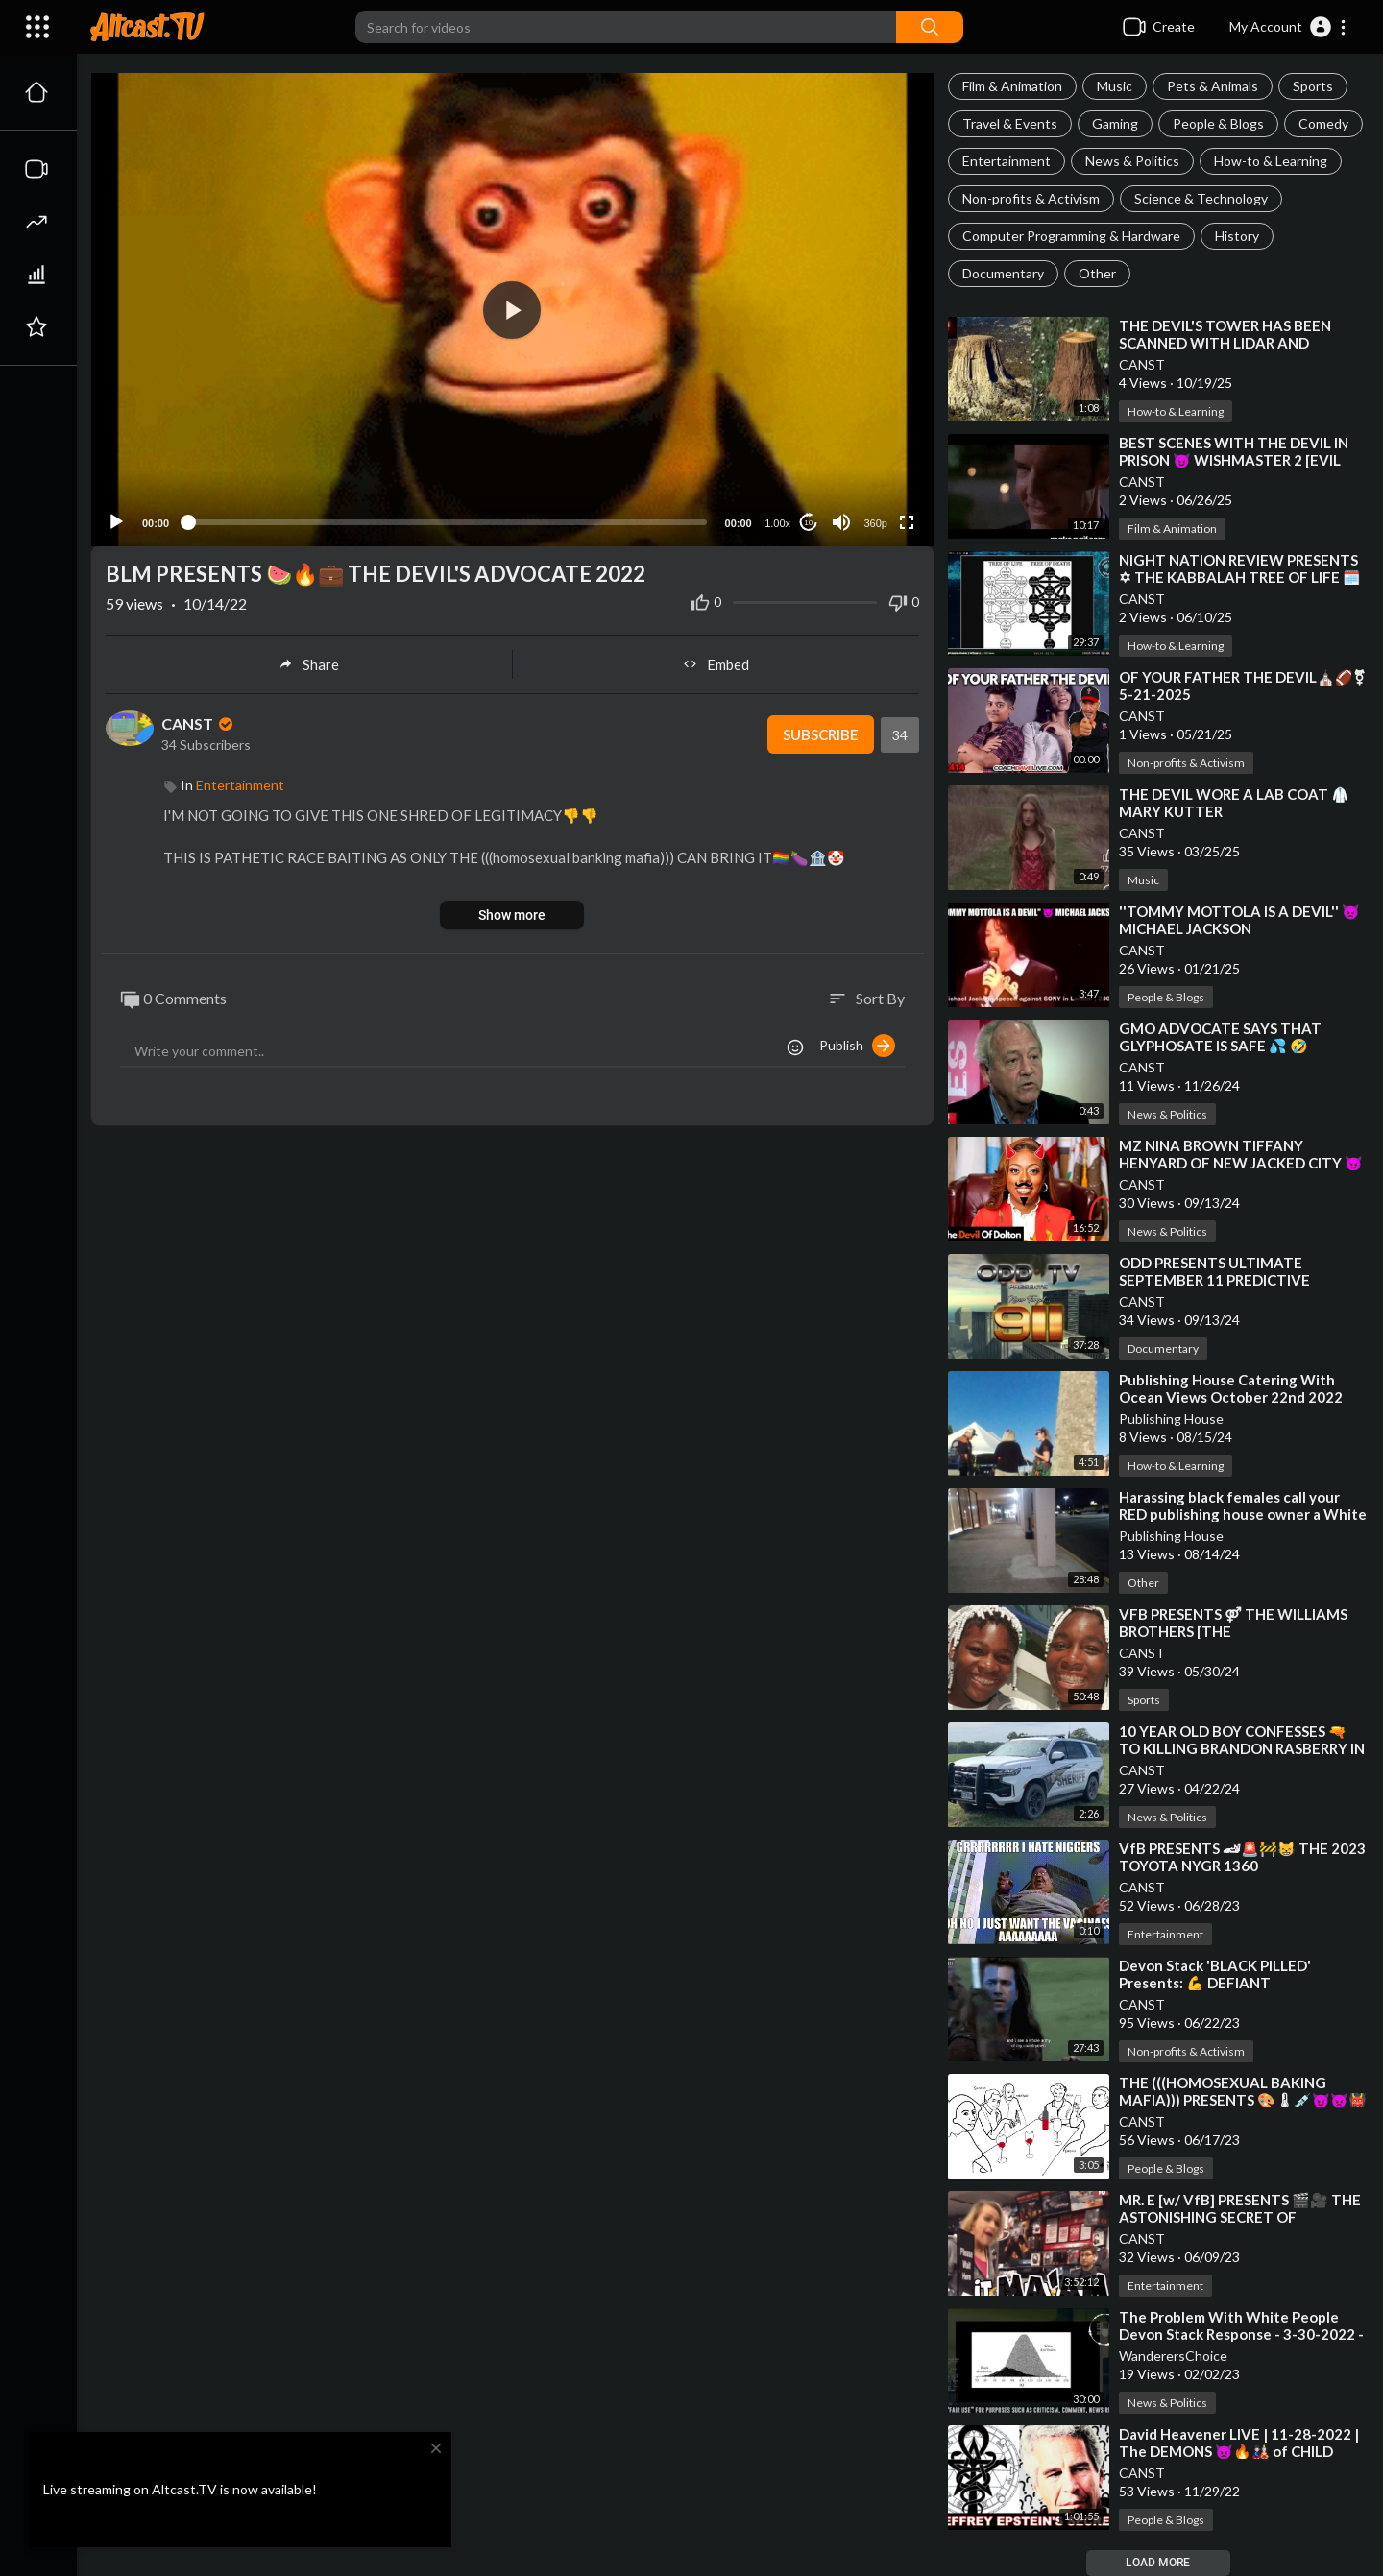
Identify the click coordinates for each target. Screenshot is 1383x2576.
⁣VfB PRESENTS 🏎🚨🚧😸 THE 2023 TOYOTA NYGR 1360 (1242, 1857)
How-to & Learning (1270, 161)
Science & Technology (1201, 198)
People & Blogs (1218, 123)
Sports (1313, 86)
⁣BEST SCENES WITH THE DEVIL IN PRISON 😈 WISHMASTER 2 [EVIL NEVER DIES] (1233, 460)
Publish (857, 1045)
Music (1114, 86)
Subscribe (821, 734)
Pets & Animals (1212, 86)
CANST (1142, 364)
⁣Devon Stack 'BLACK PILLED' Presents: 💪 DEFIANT (1215, 1974)
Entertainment (1006, 161)
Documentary (1003, 273)
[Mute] (841, 522)
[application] (512, 309)
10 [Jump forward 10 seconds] (808, 522)
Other (1097, 273)
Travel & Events (1009, 123)
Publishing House (1171, 1418)
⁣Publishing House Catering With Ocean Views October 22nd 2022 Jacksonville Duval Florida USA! (1231, 1397)
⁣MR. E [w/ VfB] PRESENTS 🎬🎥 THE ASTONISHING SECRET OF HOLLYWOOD (1240, 2217)
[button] (1288, 27)
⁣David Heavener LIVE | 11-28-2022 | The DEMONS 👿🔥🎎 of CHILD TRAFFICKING (1239, 2451)
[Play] (116, 522)
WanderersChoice (1173, 2355)
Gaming (1115, 123)
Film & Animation (1012, 86)
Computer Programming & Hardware (1071, 236)
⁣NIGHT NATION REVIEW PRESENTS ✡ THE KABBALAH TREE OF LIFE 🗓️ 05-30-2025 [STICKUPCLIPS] (1240, 577)
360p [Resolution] (874, 523)
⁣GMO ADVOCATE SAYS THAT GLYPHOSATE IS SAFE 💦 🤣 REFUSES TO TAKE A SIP (1220, 1045)
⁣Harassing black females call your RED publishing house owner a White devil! (1243, 1514)
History (1237, 236)
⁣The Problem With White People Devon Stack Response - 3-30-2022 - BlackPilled (1241, 2334)
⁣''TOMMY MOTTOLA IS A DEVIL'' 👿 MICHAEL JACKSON (1239, 920)
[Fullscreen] (906, 522)
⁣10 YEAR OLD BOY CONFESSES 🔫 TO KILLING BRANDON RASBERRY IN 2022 (1242, 1748)
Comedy (1323, 123)
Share (309, 664)
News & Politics (1132, 161)
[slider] (447, 522)
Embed (716, 664)
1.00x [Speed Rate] (777, 523)
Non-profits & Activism (1031, 198)
